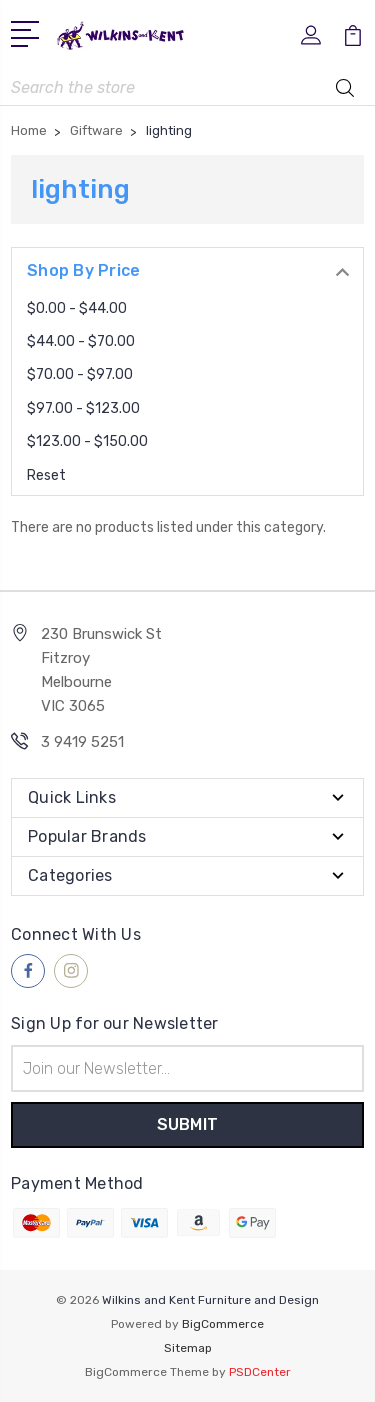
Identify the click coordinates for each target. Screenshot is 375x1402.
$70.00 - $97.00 (80, 374)
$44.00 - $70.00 (81, 341)
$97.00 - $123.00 (83, 408)
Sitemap (188, 1348)
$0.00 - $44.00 (77, 308)
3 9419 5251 (82, 742)
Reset (46, 475)
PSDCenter (260, 1372)
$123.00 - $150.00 (87, 441)
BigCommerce (223, 1324)
